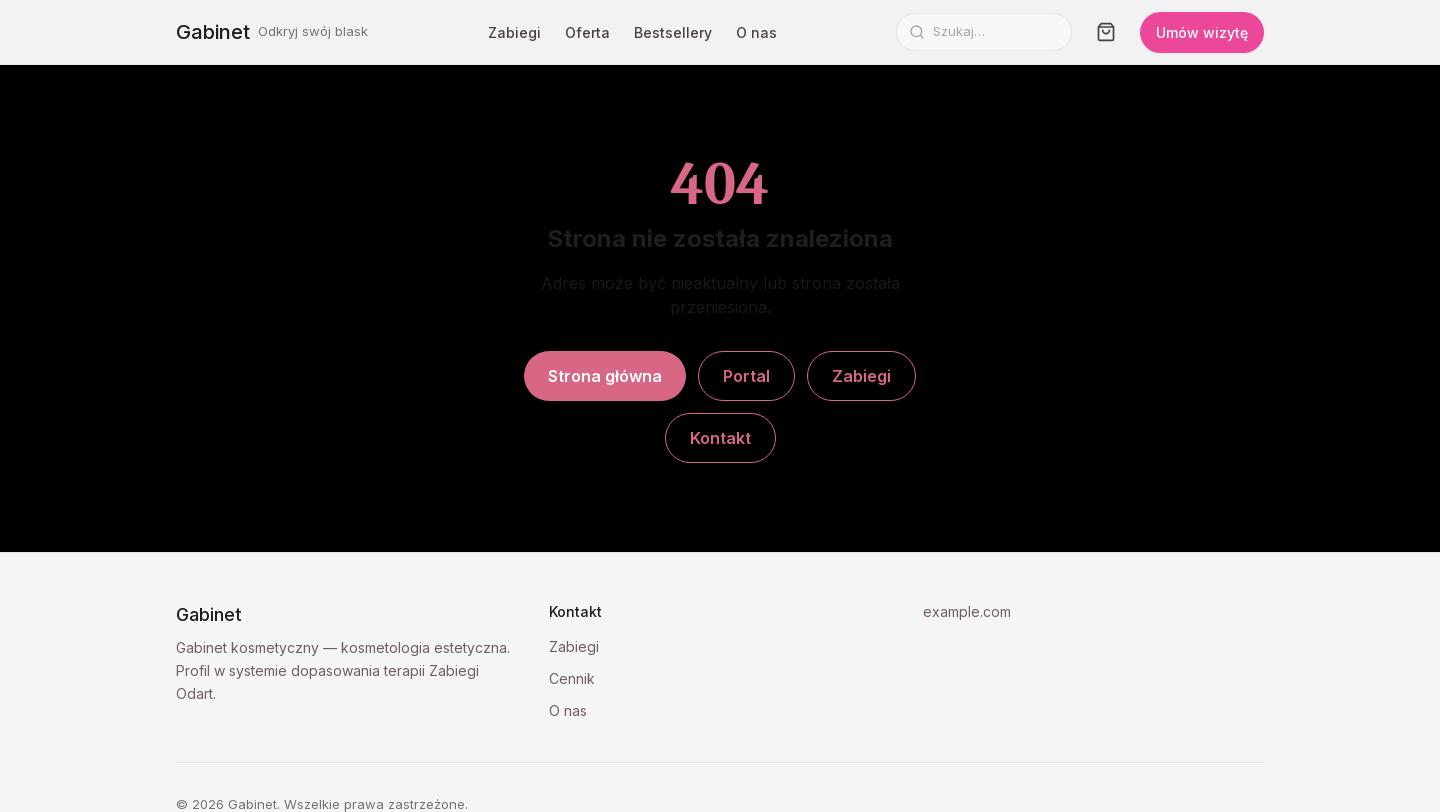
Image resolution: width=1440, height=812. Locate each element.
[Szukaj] (996, 32)
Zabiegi (514, 32)
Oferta (587, 32)
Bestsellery (673, 32)
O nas (756, 32)
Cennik (572, 678)
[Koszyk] (1106, 32)
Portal (746, 376)
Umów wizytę (1202, 32)
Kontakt (720, 438)
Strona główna (605, 376)
